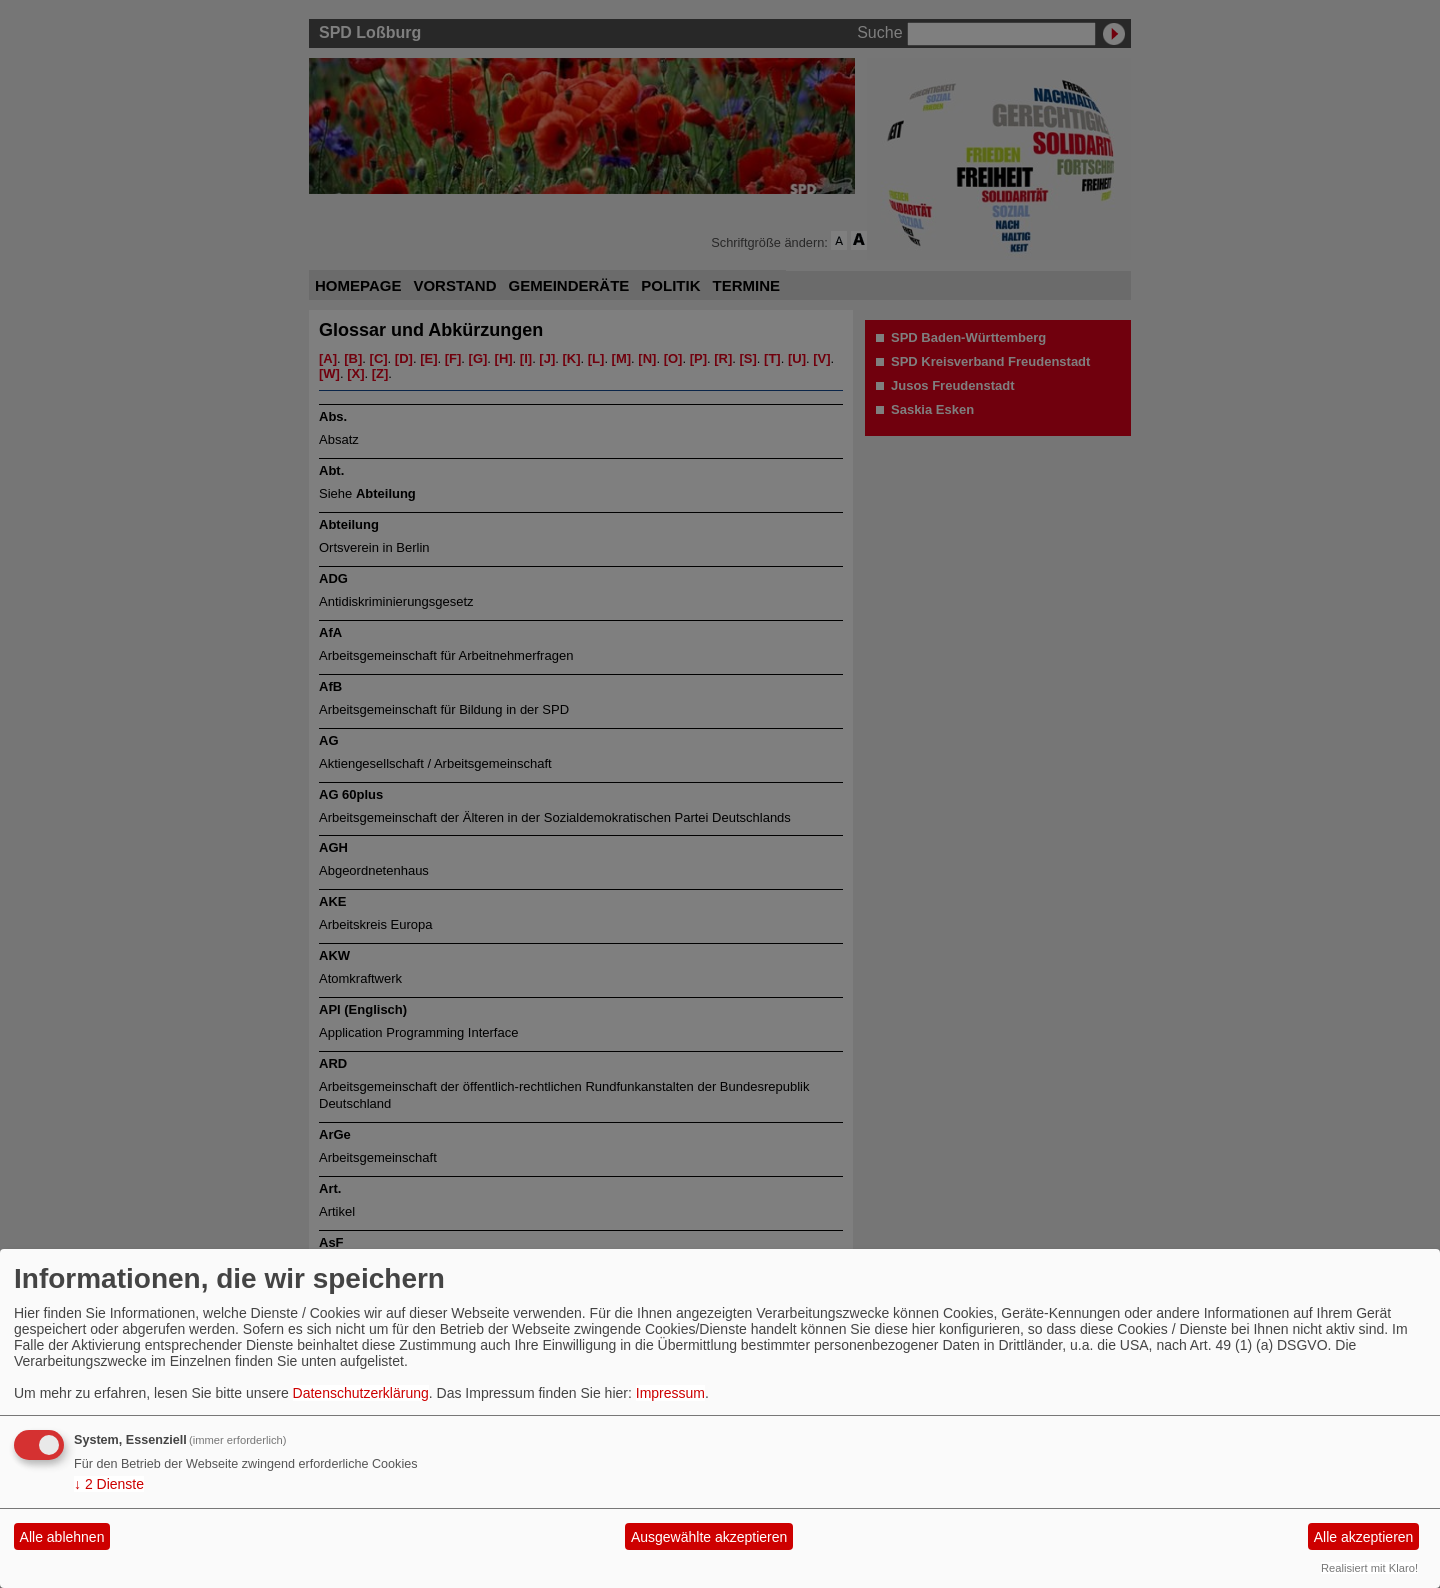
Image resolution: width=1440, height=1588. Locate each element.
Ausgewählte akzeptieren (709, 1537)
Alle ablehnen (62, 1537)
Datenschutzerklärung (361, 1393)
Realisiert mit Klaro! (1369, 1568)
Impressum (670, 1393)
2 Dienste (109, 1484)
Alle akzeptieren (1364, 1537)
